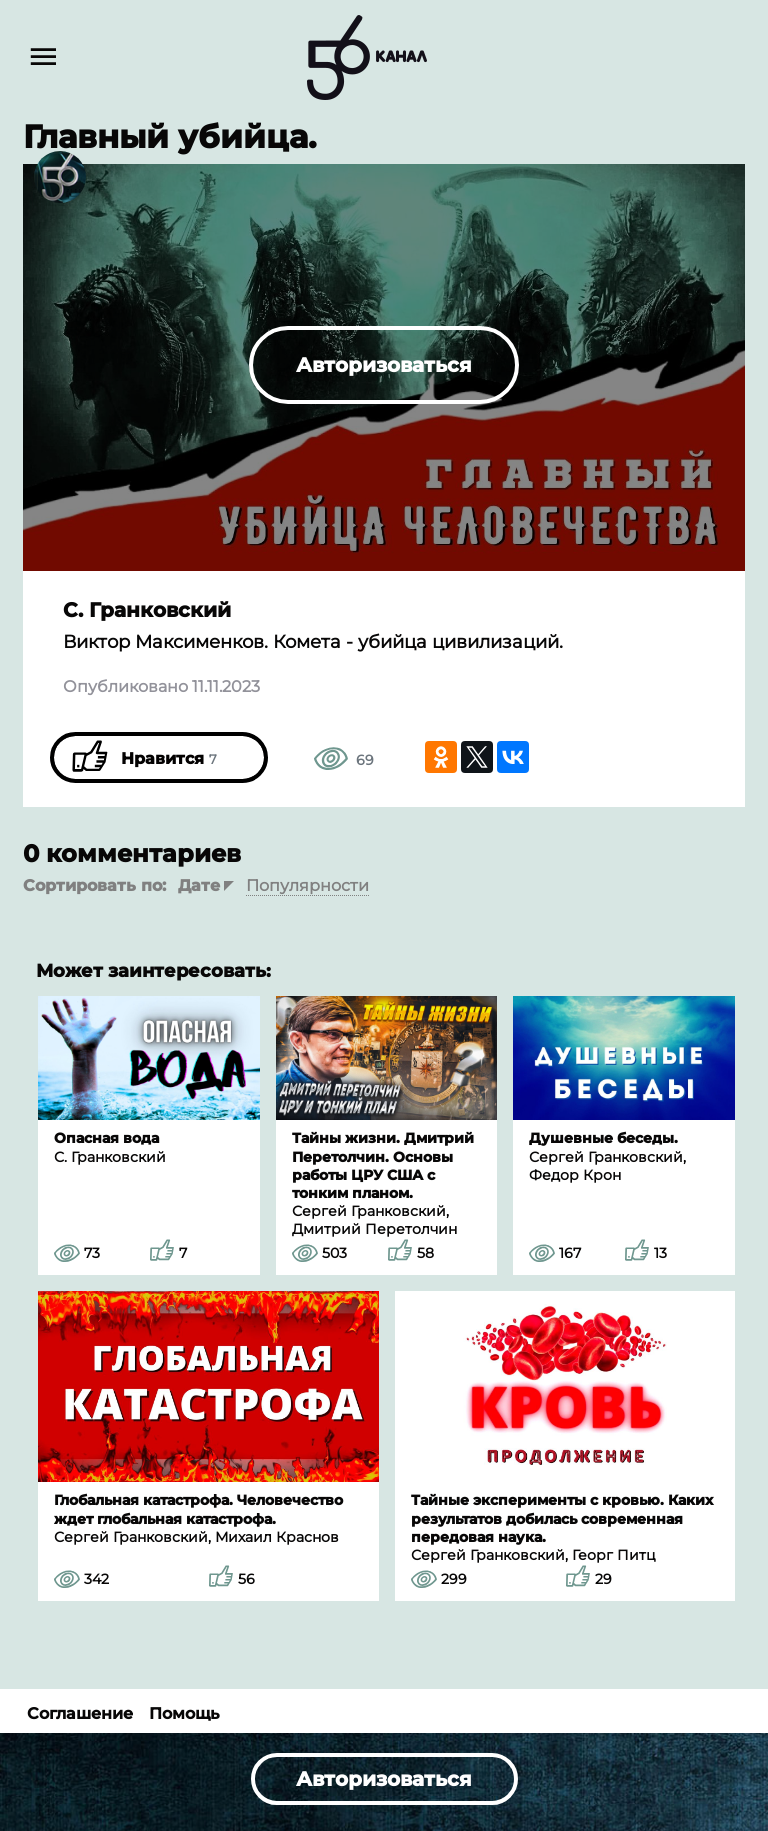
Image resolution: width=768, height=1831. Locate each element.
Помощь (184, 1713)
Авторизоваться (384, 365)
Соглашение (80, 1713)
